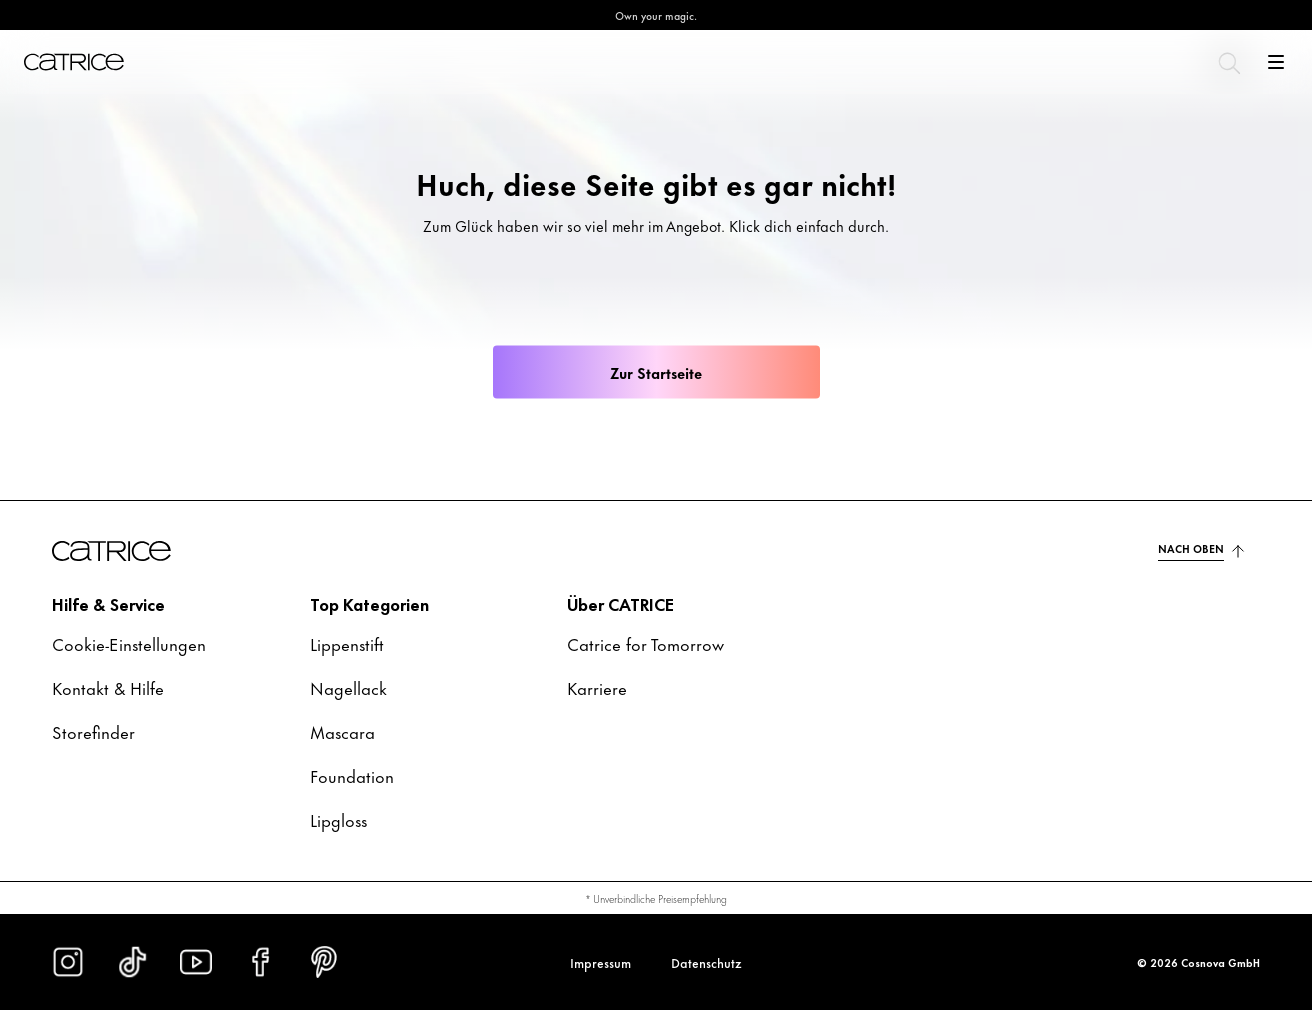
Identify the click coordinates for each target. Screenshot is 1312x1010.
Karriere (597, 687)
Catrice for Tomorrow (645, 643)
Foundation (352, 775)
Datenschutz (706, 962)
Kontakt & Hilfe (108, 687)
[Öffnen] (1276, 62)
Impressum (600, 962)
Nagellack (348, 687)
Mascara (342, 731)
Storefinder (93, 731)
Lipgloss (338, 819)
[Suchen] (1228, 62)
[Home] (74, 62)
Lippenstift (347, 643)
